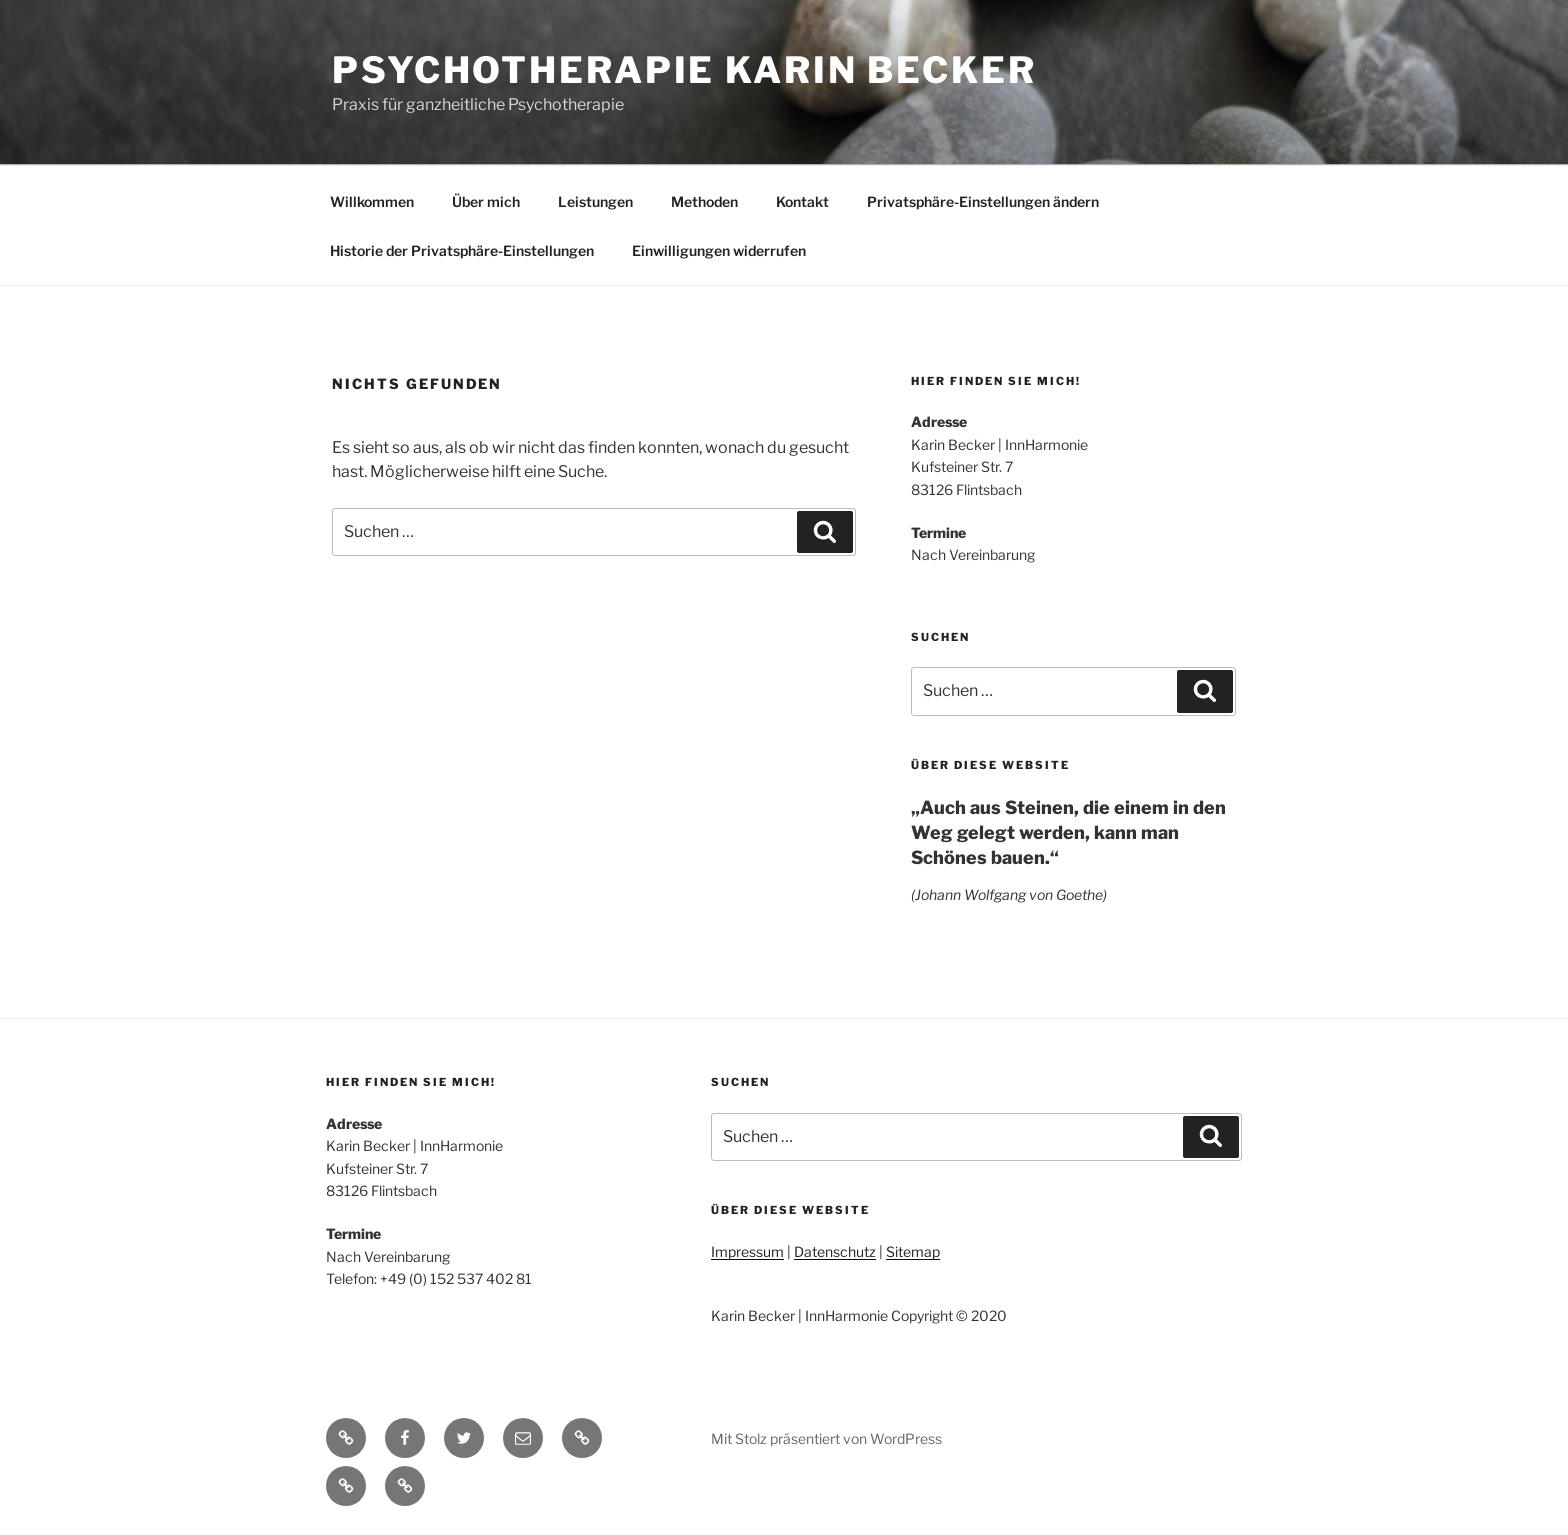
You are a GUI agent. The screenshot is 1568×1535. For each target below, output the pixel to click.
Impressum (747, 1251)
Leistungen (595, 201)
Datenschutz (835, 1251)
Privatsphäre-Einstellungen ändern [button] (983, 201)
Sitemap (913, 1251)
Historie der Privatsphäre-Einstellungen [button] (462, 250)
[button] (582, 1438)
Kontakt (802, 201)
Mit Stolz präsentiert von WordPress (826, 1438)
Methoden (704, 201)
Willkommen (372, 201)
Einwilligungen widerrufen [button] (719, 250)
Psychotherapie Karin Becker (684, 70)
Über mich (486, 201)
